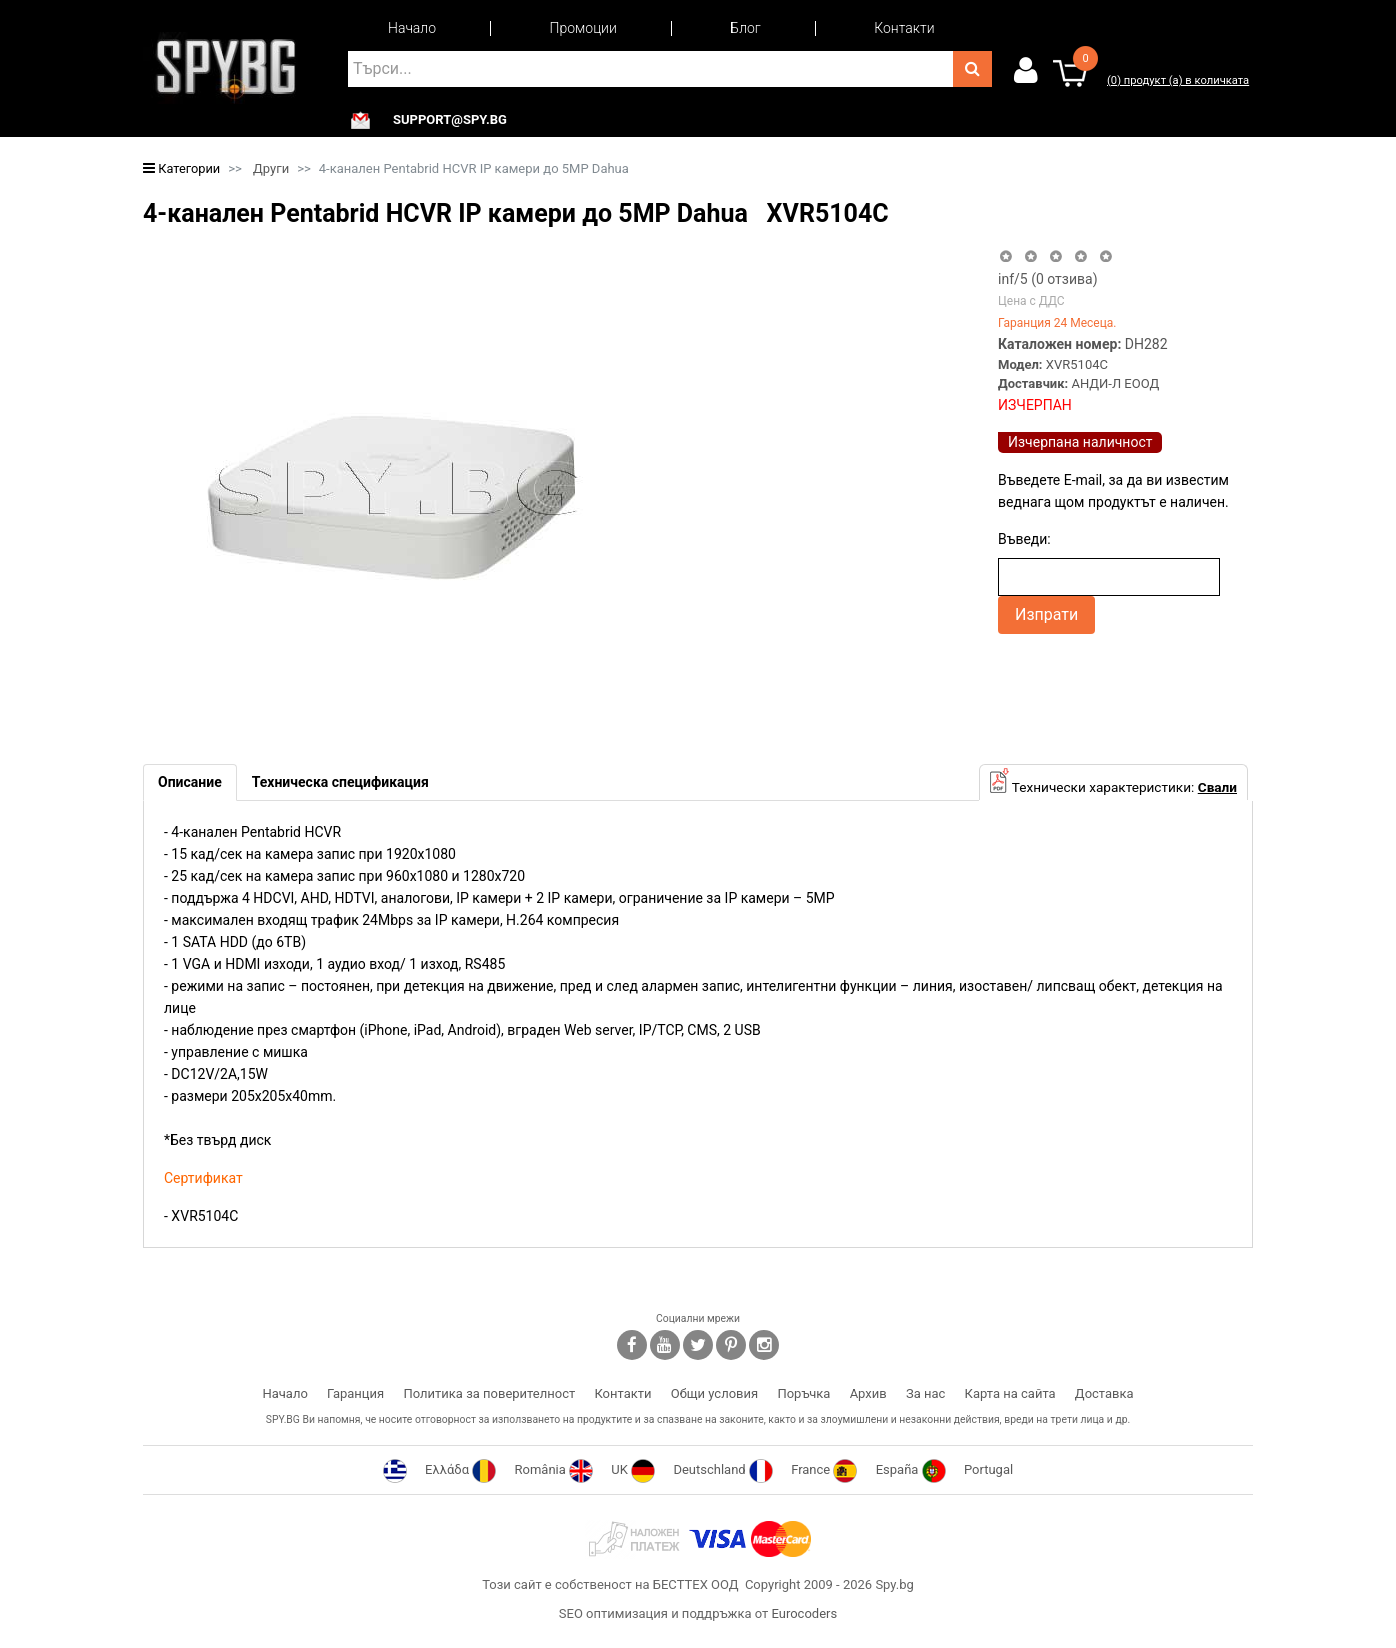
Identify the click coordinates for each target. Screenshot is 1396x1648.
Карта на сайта (1010, 1393)
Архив (868, 1393)
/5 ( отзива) (1048, 279)
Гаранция (355, 1393)
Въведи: (1024, 539)
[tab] (190, 782)
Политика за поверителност (489, 1393)
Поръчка (803, 1393)
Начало (412, 28)
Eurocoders (804, 1613)
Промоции (583, 28)
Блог (745, 28)
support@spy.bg (450, 120)
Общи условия (714, 1393)
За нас (925, 1393)
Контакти (904, 28)
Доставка (1104, 1393)
